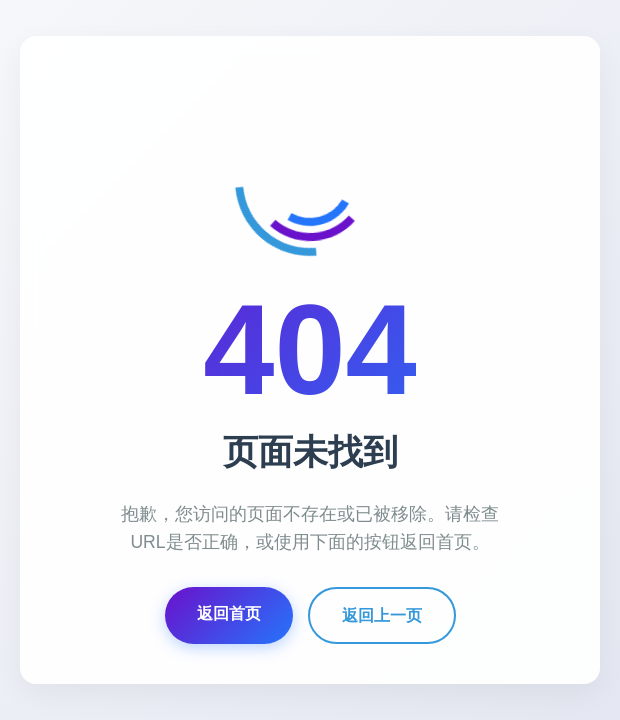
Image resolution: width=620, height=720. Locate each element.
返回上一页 (382, 615)
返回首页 (229, 613)
